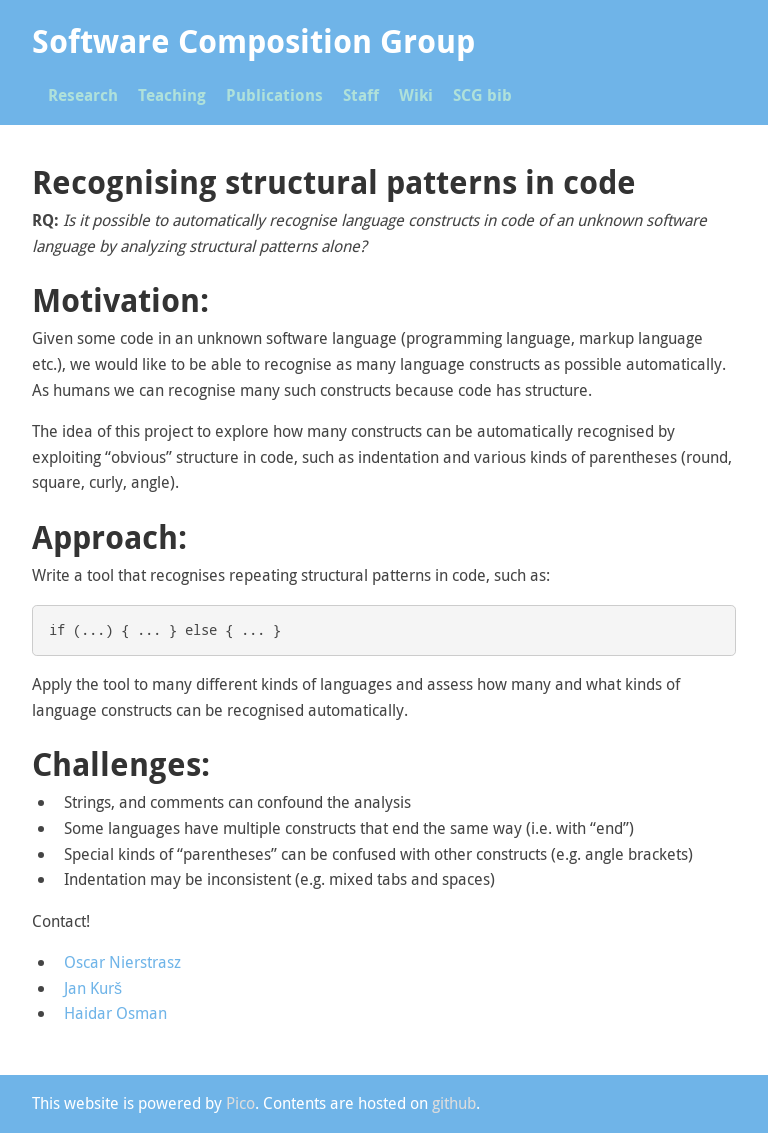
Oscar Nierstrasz (122, 962)
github (454, 1103)
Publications (274, 95)
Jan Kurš (93, 988)
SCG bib (482, 95)
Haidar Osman (115, 1013)
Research (83, 95)
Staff (361, 95)
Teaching (172, 95)
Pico (240, 1103)
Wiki (416, 95)
